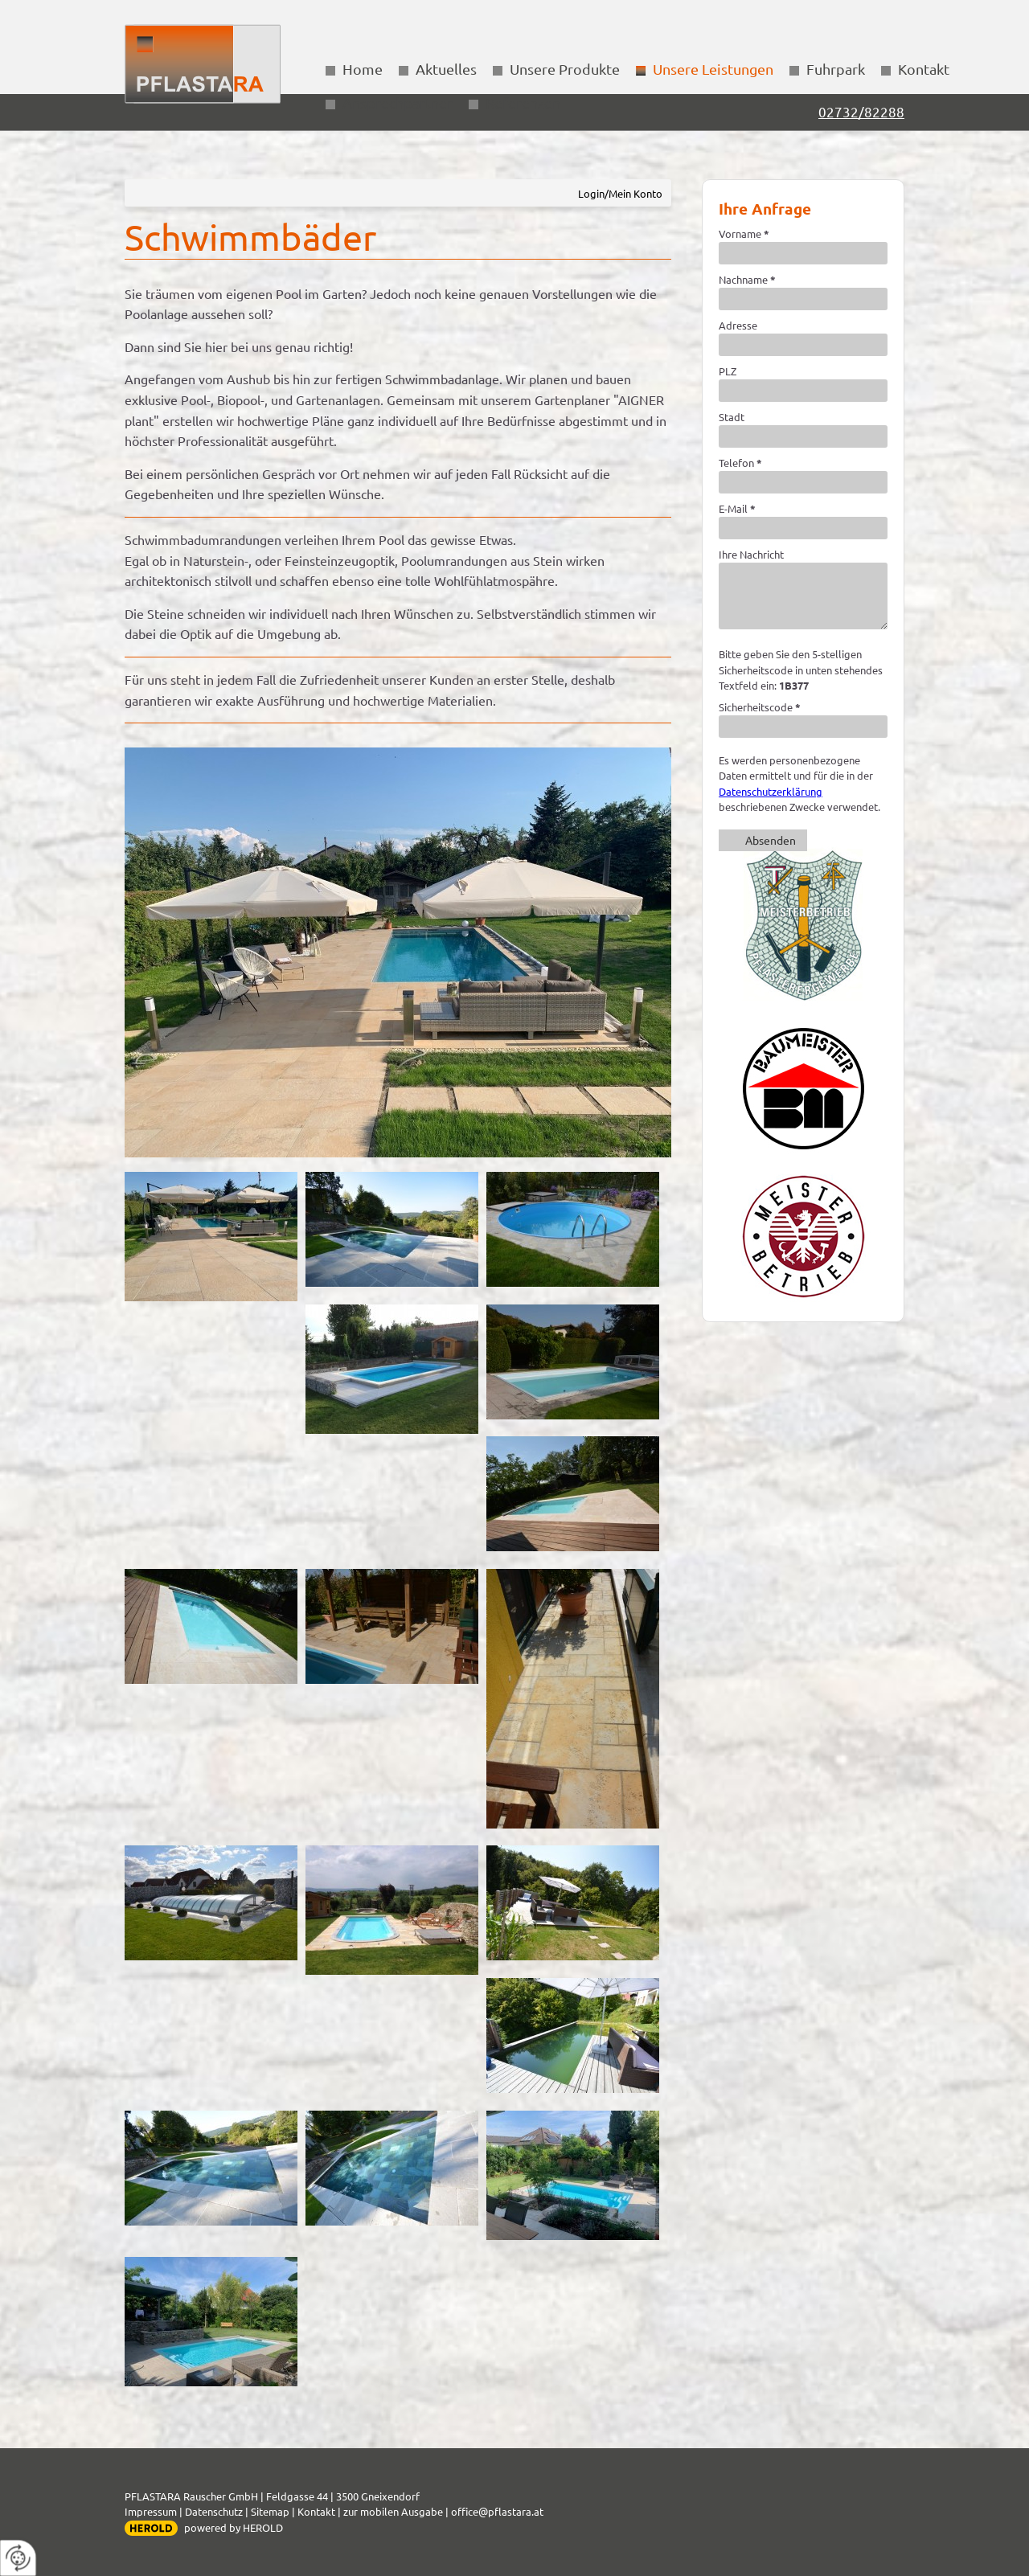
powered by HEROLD (233, 2527)
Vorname (744, 233)
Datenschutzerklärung (770, 791)
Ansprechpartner (397, 102)
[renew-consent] (18, 2558)
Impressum (151, 2511)
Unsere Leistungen (713, 68)
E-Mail (737, 508)
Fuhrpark (835, 68)
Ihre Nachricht (751, 554)
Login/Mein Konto (620, 193)
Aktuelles (446, 68)
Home (362, 68)
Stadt (731, 417)
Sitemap (270, 2511)
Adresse (738, 325)
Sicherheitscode (760, 707)
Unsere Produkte (565, 68)
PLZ (727, 371)
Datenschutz (214, 2511)
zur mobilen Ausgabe (393, 2511)
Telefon (740, 462)
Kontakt (923, 68)
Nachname (747, 279)
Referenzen (523, 102)
